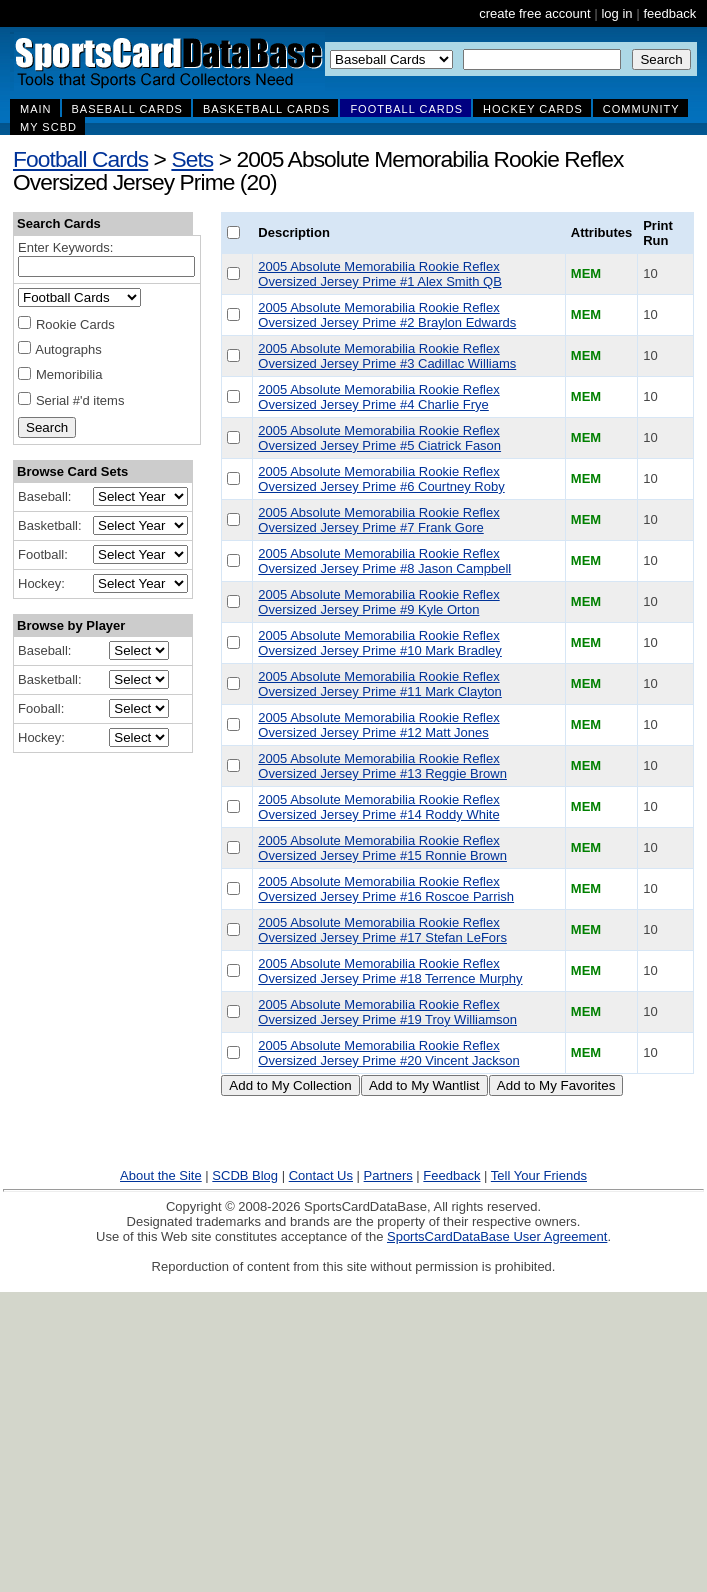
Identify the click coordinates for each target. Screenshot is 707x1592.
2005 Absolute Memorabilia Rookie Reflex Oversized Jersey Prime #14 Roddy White (378, 807)
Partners (388, 1175)
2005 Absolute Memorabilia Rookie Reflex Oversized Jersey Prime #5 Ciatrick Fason (379, 438)
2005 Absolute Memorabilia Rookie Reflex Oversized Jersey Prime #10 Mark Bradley (379, 643)
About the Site (161, 1175)
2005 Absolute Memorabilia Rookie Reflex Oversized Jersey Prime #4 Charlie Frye (378, 397)
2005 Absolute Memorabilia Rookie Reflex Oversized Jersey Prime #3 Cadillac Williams (387, 356)
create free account (534, 13)
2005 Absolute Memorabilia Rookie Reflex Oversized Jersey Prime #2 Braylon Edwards (387, 315)
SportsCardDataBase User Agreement (497, 1236)
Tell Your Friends (539, 1175)
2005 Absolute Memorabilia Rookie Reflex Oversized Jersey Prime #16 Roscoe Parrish (386, 889)
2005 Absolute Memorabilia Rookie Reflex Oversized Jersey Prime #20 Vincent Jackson (388, 1053)
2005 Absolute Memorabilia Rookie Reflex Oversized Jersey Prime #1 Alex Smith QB (379, 274)
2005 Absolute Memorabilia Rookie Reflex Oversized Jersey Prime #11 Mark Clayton (379, 684)
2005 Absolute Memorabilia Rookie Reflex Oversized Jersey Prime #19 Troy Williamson (387, 1012)
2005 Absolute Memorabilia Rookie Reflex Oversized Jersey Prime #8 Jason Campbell (384, 561)
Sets (192, 159)
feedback (669, 13)
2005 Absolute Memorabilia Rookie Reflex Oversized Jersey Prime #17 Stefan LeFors (382, 930)
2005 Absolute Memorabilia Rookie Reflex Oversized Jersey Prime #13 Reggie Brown (382, 766)
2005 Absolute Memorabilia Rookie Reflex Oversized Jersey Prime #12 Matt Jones (378, 725)
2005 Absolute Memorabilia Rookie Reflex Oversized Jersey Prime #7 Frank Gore (378, 520)
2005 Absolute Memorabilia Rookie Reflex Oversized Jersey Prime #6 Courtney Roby (381, 479)
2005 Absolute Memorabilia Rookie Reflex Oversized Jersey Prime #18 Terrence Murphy (390, 971)
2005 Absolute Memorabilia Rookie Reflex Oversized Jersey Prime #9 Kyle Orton (378, 602)
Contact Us (321, 1175)
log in (616, 13)
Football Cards (80, 159)
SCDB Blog (245, 1175)
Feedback (451, 1175)
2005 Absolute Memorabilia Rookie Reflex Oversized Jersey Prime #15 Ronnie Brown (382, 848)
